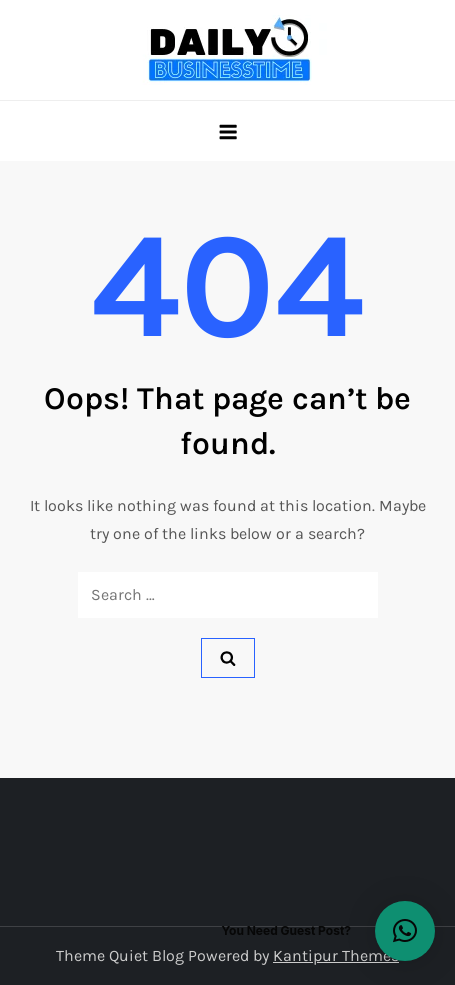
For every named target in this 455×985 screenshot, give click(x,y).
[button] (405, 931)
